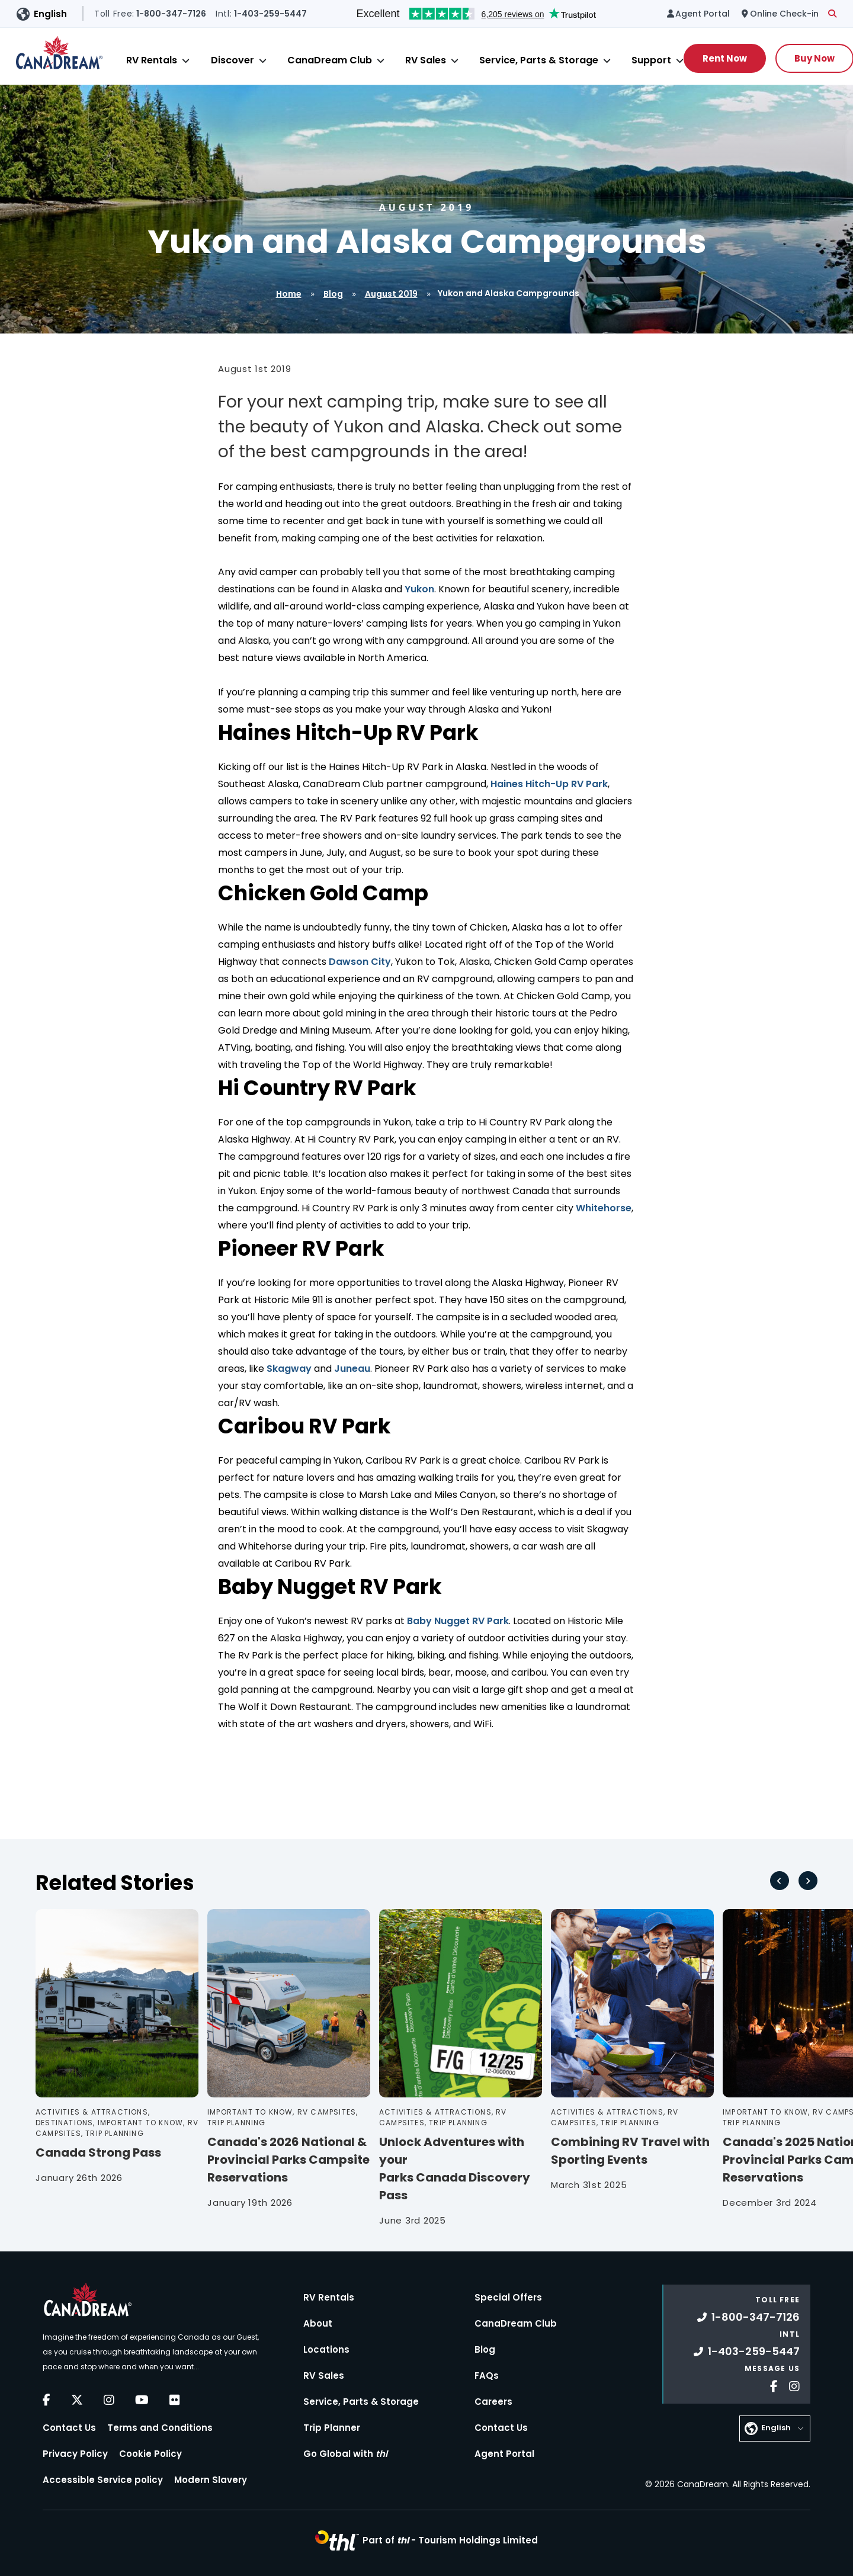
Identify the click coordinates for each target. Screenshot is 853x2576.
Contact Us (69, 2427)
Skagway (289, 1368)
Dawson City (360, 961)
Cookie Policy (150, 2453)
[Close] (186, 60)
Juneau (352, 1368)
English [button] (50, 14)
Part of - (450, 2540)
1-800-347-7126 (748, 2316)
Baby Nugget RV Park (458, 1621)
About (317, 2323)
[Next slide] (808, 1880)
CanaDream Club (329, 60)
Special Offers (508, 2297)
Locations (326, 2349)
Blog (333, 294)
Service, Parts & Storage (538, 60)
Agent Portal (504, 2453)
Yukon (419, 589)
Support (651, 60)
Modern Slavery (210, 2480)
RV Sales (425, 60)
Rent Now (725, 58)
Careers (493, 2401)
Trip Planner (331, 2427)
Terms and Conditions (160, 2427)
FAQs (486, 2375)
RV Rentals (151, 60)
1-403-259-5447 (747, 2351)
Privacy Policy (75, 2453)
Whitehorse (603, 1208)
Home (289, 294)
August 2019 (391, 294)
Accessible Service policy (103, 2480)
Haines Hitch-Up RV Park (549, 784)
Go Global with (345, 2453)
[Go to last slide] (779, 1880)
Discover (232, 60)
